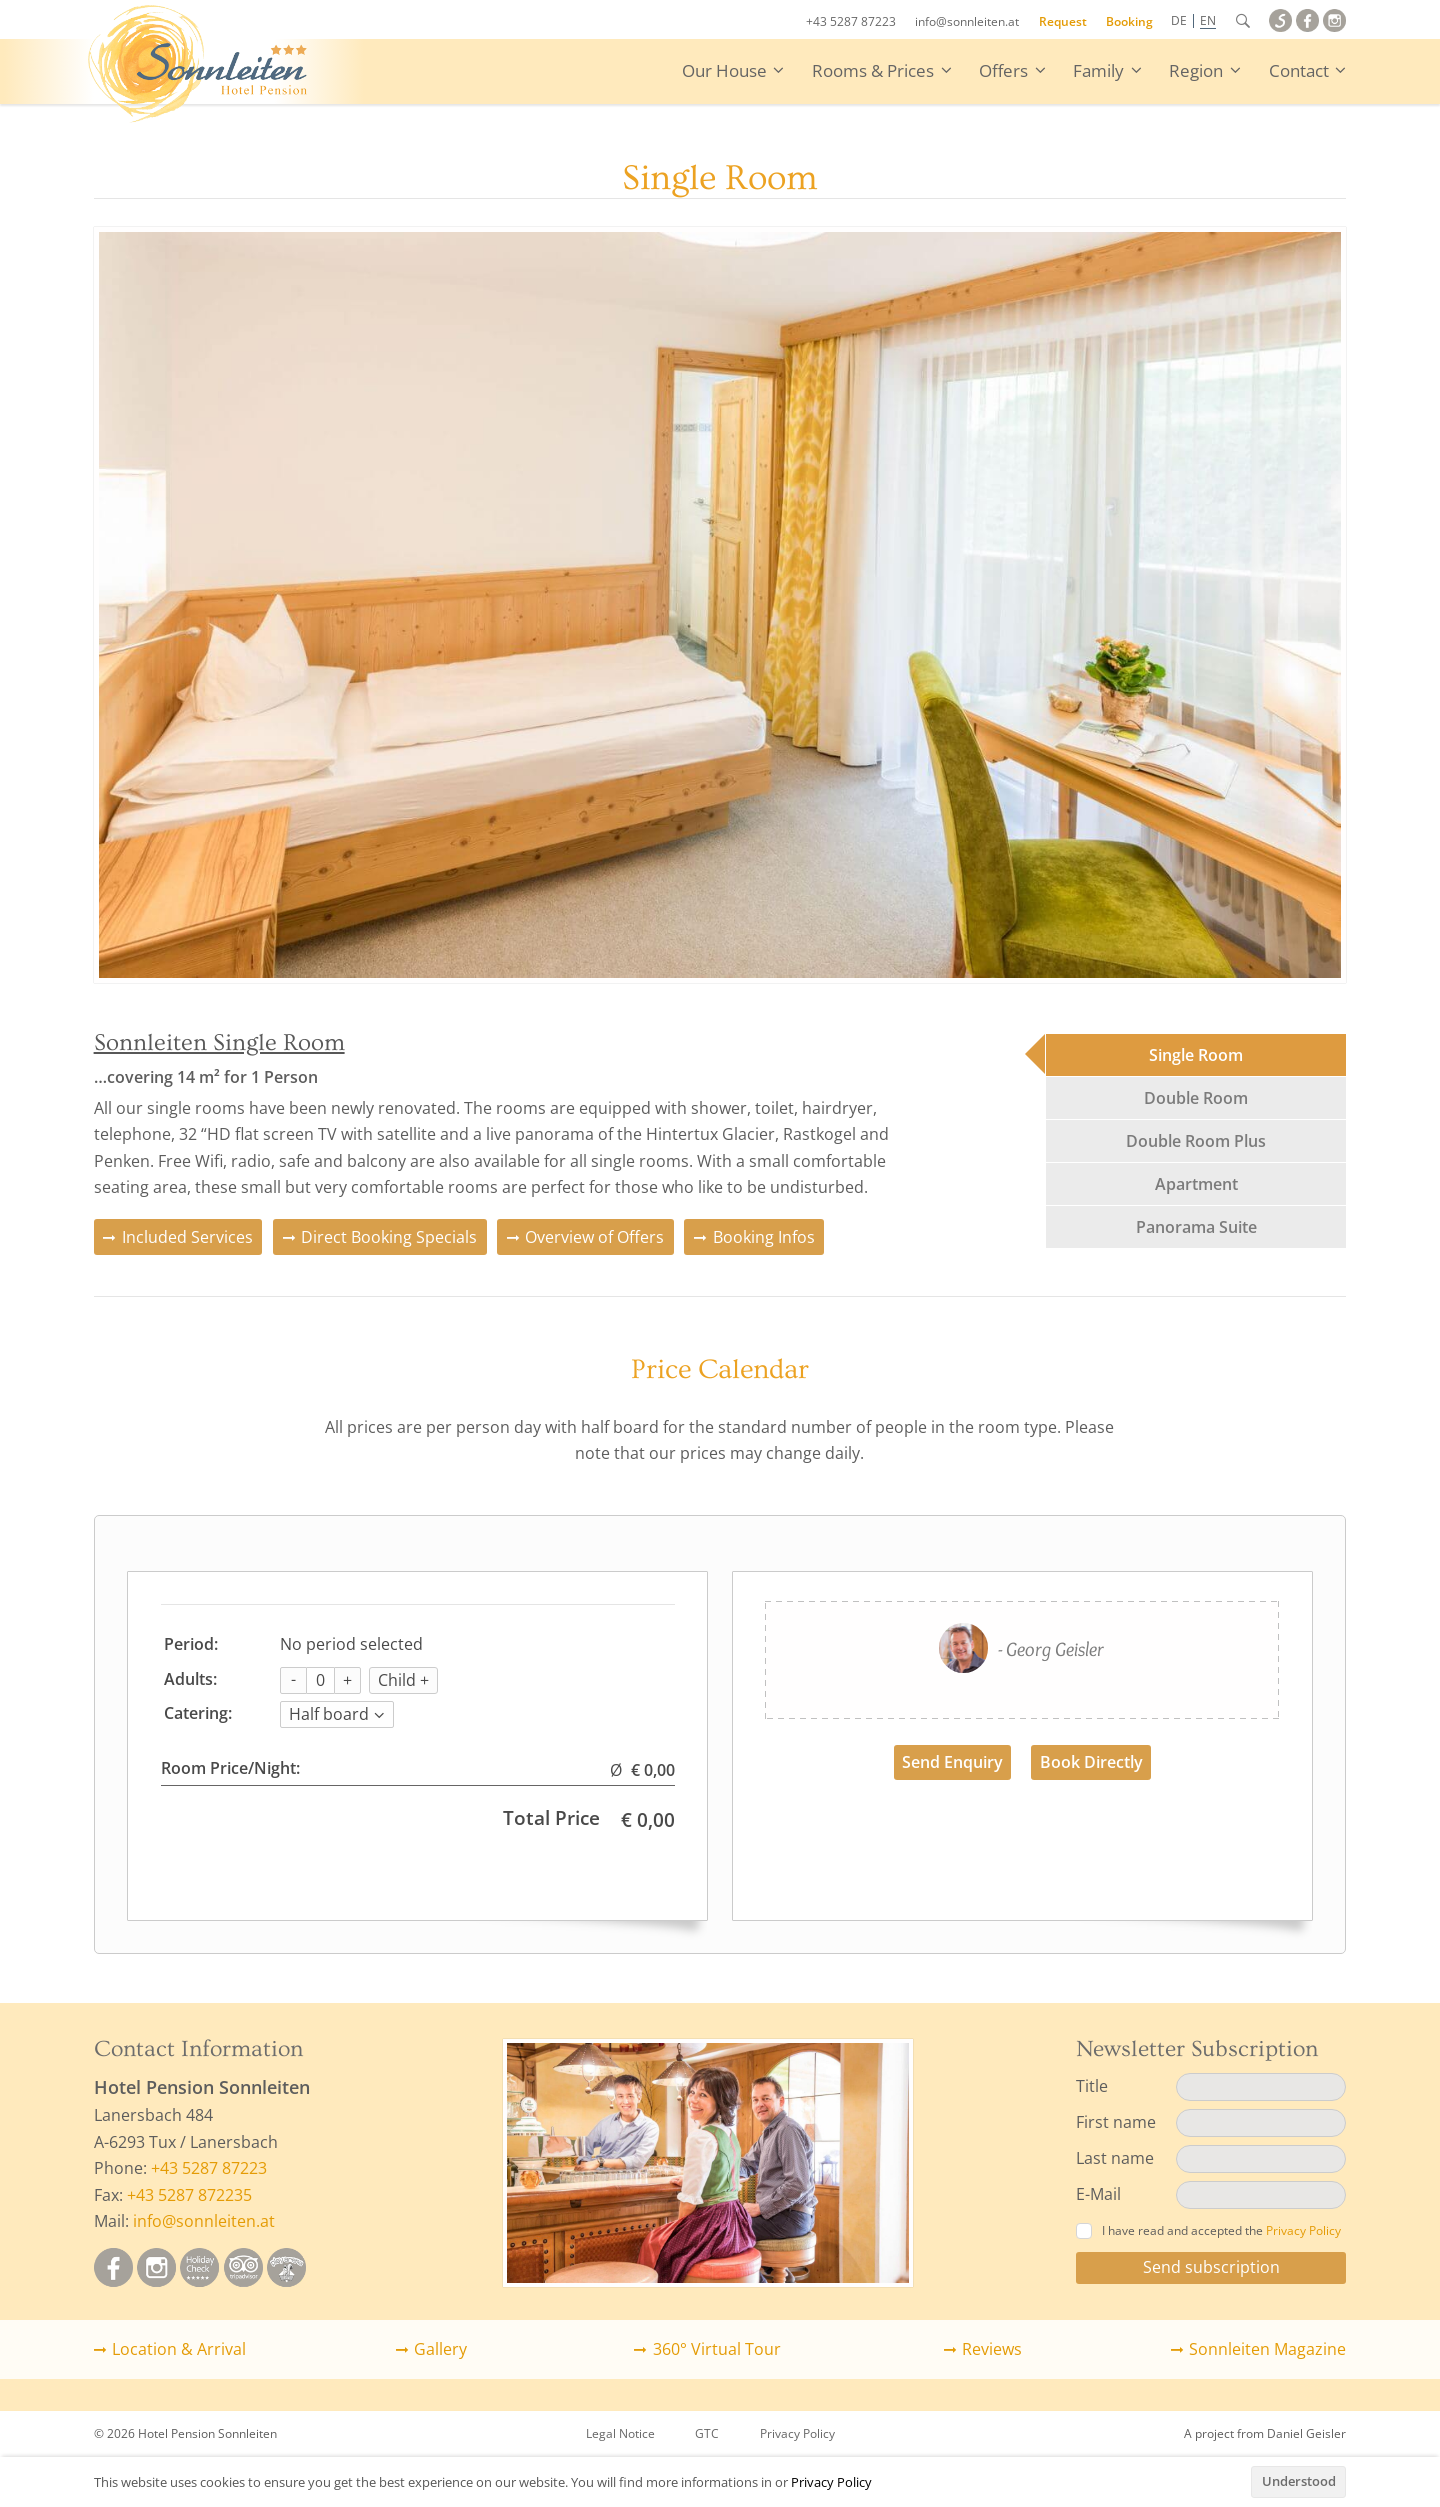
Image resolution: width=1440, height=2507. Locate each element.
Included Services (187, 1237)
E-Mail (1098, 2194)
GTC (707, 2433)
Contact (1299, 70)
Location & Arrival (179, 2349)
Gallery (440, 2349)
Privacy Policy (831, 2482)
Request (1063, 21)
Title (1092, 2086)
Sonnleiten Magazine (1267, 2349)
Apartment (1196, 1184)
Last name (1115, 2158)
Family (1098, 70)
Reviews (992, 2349)
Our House (724, 70)
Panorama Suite (1196, 1227)
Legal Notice (620, 2433)
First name (1116, 2122)
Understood (1299, 2481)
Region (1196, 70)
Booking (1129, 21)
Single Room (1196, 1055)
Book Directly (1091, 1762)
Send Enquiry (952, 1762)
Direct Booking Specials (389, 1237)
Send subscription (1211, 2267)
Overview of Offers (594, 1237)
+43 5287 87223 (851, 21)
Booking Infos (764, 1237)
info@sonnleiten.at (967, 21)
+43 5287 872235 (189, 2195)
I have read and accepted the (1208, 2230)
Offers (1003, 70)
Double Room (1196, 1098)
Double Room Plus (1196, 1141)
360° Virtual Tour (717, 2349)
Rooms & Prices (873, 70)
